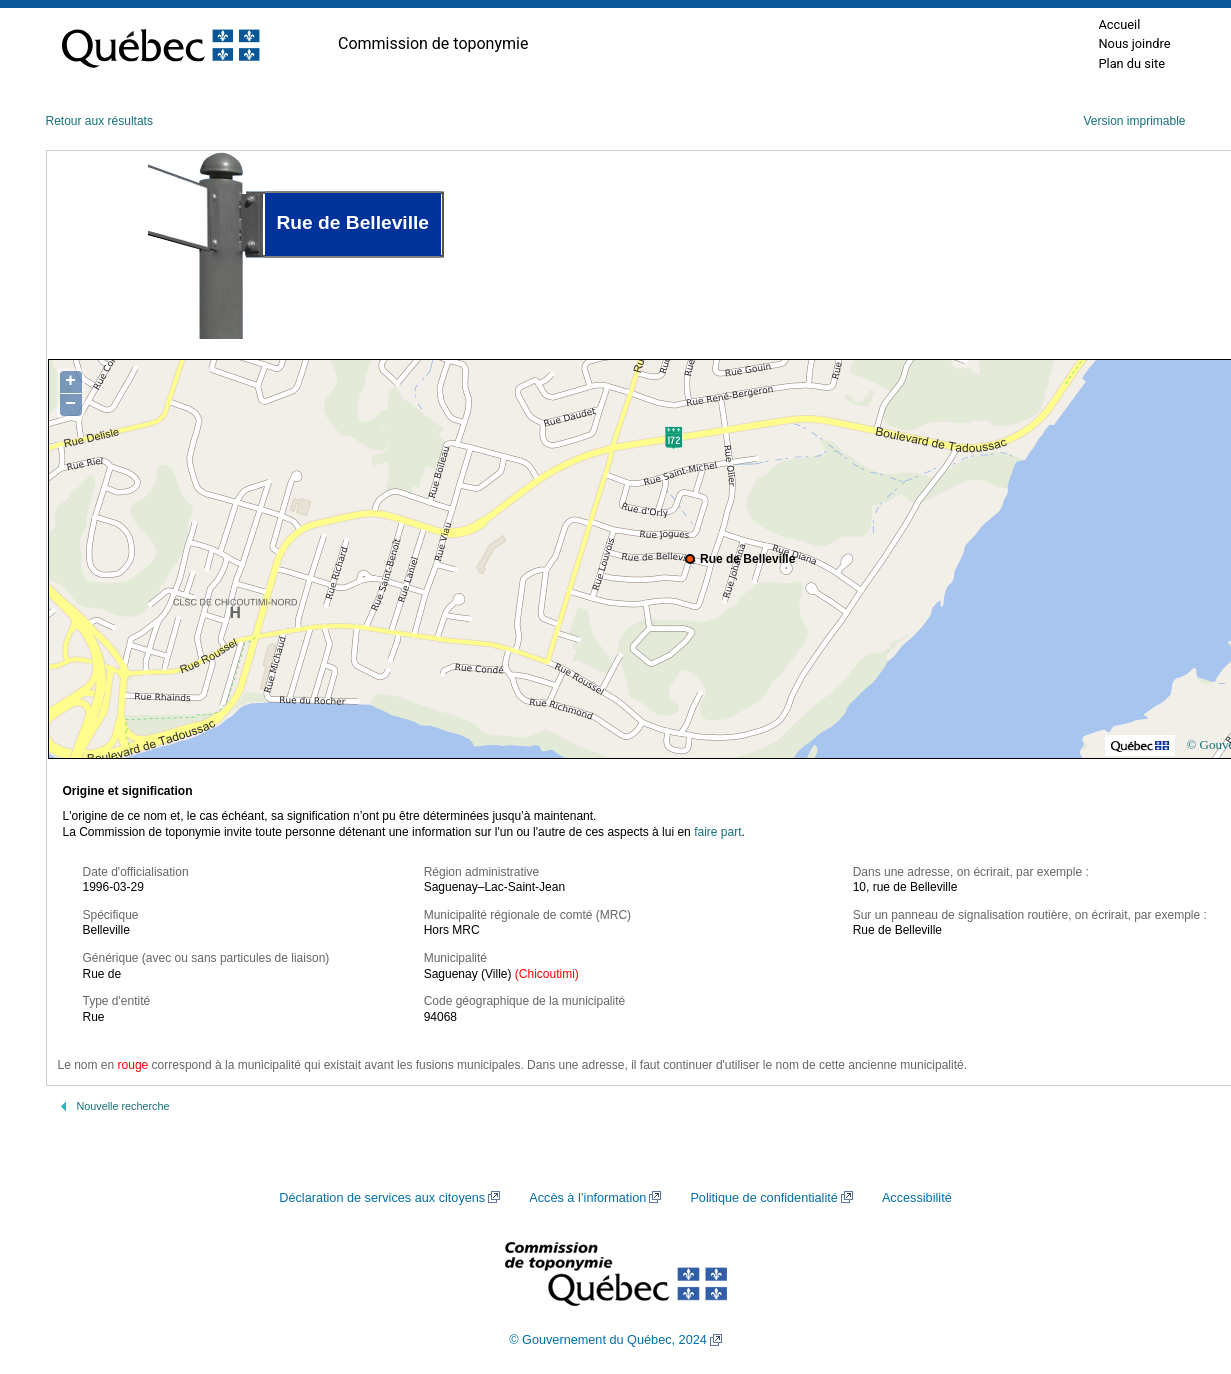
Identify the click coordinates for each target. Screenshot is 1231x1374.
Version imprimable (1134, 121)
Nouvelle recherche (123, 1106)
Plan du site (1131, 63)
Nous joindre (1134, 43)
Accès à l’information (587, 1198)
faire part (717, 832)
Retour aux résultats (99, 121)
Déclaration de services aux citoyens (382, 1198)
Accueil (1119, 24)
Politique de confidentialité (763, 1198)
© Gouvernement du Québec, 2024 (608, 1340)
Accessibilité (917, 1198)
